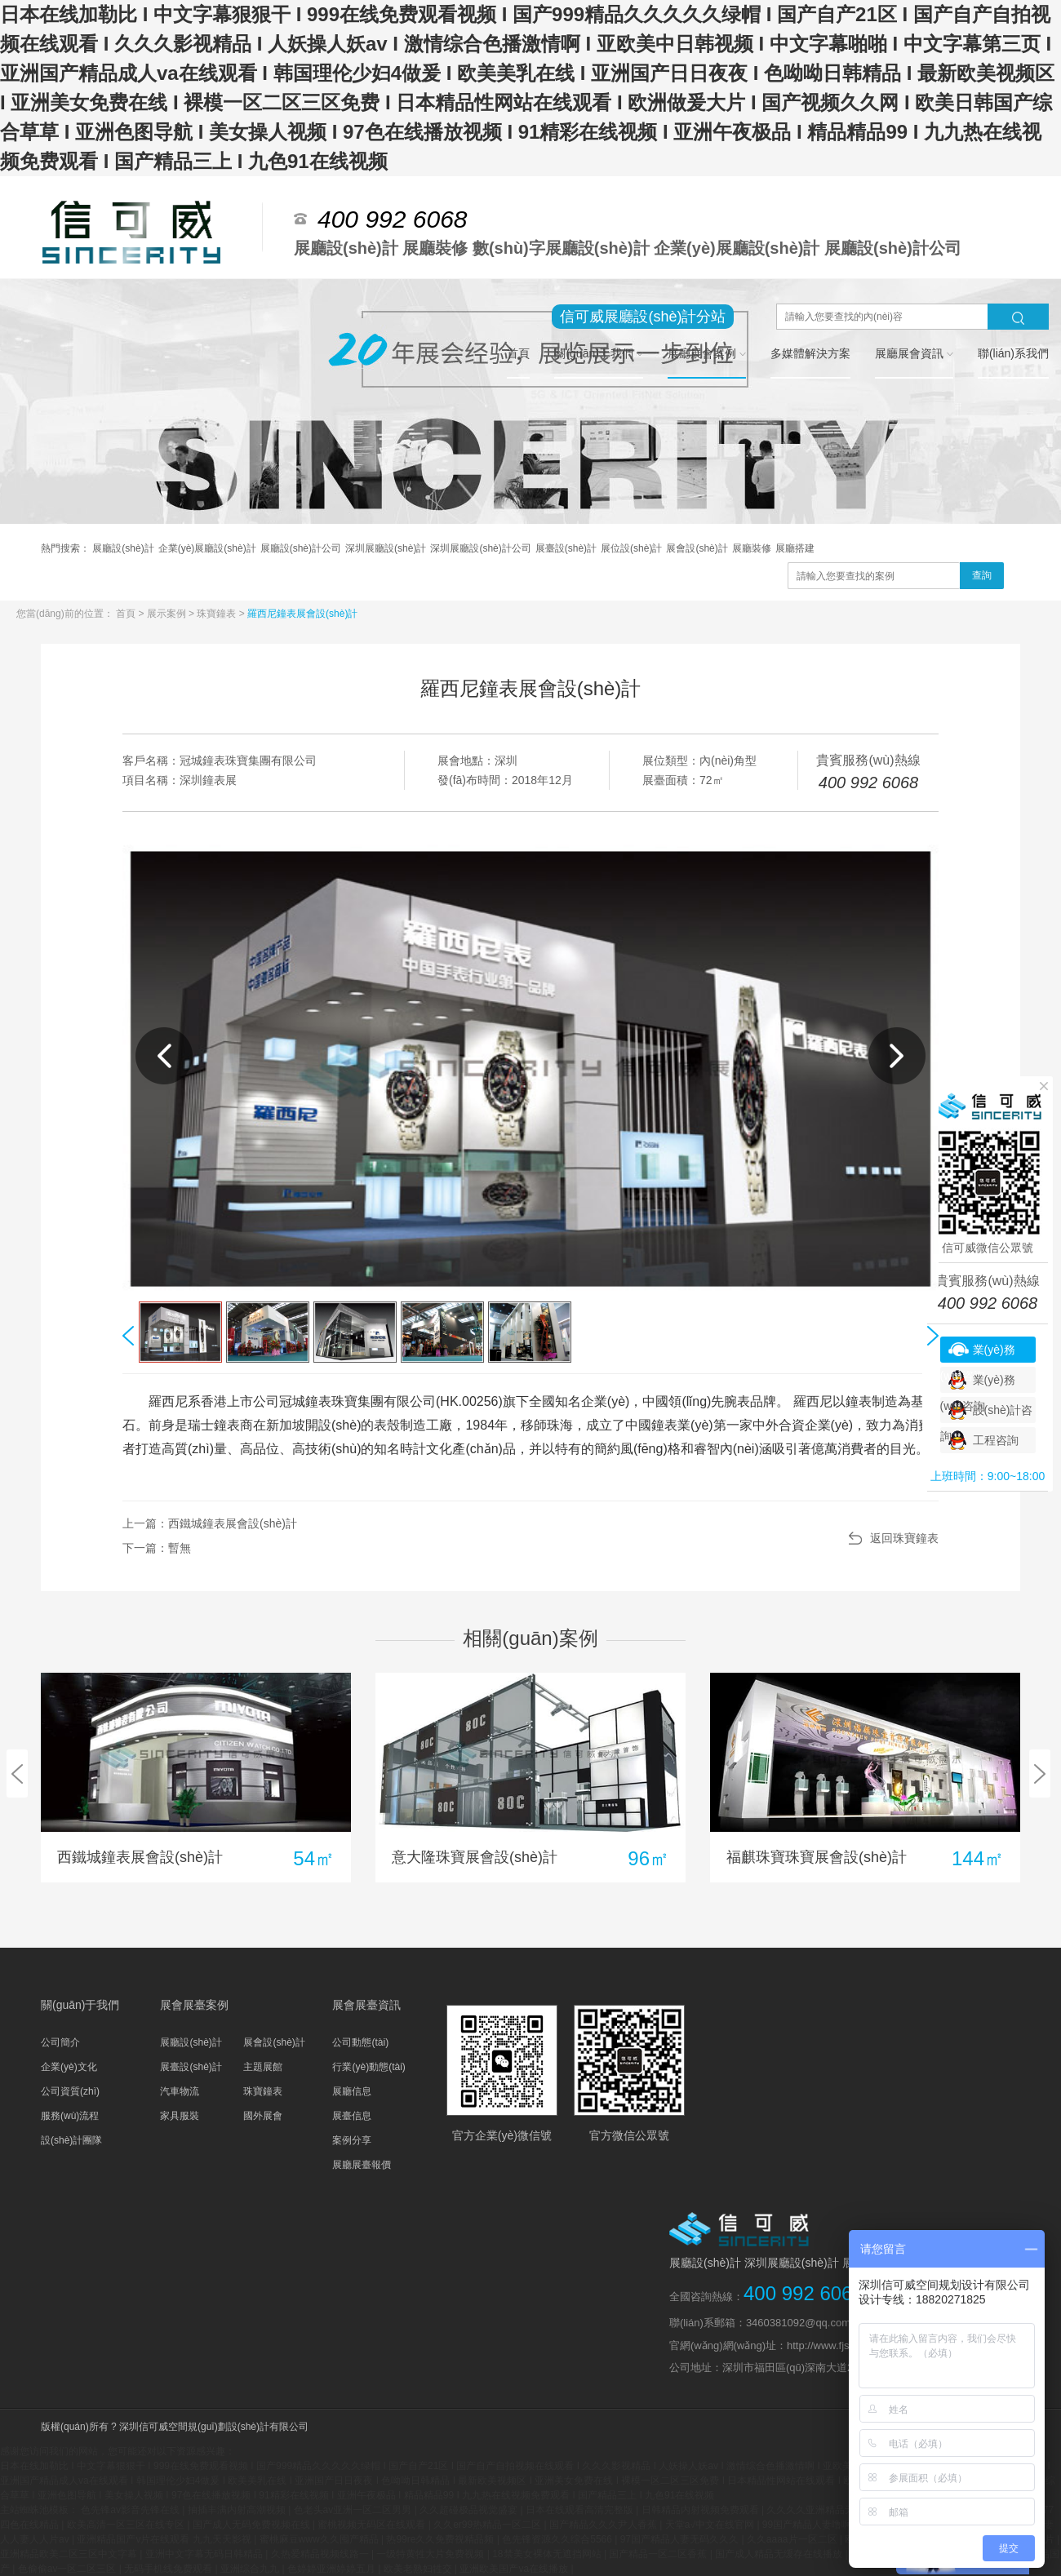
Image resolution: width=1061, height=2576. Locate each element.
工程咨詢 (996, 1440)
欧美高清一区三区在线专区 (127, 2524)
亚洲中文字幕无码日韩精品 (205, 2554)
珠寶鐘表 (217, 613)
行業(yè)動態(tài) (368, 2067)
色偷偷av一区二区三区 (68, 2568)
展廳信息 (351, 2091)
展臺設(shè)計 (566, 548)
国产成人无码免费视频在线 (253, 2524)
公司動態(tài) (360, 2042)
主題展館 (262, 2067)
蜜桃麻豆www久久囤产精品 (320, 2539)
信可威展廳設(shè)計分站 (643, 316)
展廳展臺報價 (361, 2164)
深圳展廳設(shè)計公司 (480, 548)
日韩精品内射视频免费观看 (701, 2510)
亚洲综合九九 (251, 2568)
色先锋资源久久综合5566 (558, 2539)
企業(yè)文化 (69, 2067)
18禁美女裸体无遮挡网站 (548, 2554)
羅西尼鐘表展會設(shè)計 (302, 613)
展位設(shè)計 (631, 548)
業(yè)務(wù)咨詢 (977, 1353)
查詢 (982, 575)
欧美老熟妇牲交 (419, 2568)
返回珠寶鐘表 (904, 1538)
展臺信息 (351, 2116)
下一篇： (156, 1547)
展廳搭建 (795, 548)
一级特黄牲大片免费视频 (431, 2554)
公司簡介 (60, 2042)
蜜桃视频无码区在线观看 (372, 2524)
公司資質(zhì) (70, 2091)
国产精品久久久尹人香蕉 (604, 2524)
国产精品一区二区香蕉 (659, 2554)
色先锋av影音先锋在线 (131, 2510)
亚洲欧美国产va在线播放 (514, 2568)
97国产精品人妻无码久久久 (681, 2539)
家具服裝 (179, 2116)
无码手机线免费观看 (169, 2568)
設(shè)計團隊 (71, 2140)
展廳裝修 (751, 548)
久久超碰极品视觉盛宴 (470, 2510)
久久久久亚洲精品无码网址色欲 (836, 2510)
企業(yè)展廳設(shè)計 (207, 548)
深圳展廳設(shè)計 (385, 548)
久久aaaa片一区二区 (793, 2539)
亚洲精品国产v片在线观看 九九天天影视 (165, 2539)
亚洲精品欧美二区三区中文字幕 (70, 2554)
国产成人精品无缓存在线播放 (780, 2554)
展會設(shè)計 (696, 548)
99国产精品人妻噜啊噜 (813, 2524)
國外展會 (262, 2116)
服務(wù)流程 (70, 2116)
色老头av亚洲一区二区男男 (354, 2510)
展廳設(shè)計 (122, 548)
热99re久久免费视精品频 (441, 2539)
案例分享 (351, 2140)
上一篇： (209, 1523)
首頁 (127, 613)
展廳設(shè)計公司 (300, 548)
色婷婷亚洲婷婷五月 (332, 2568)
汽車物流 (179, 2091)
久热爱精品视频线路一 (321, 2554)
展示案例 (168, 613)
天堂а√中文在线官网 (711, 2524)
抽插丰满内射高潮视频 (238, 2510)
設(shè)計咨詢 (986, 1413)
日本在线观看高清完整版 (581, 2510)
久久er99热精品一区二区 (488, 2524)
